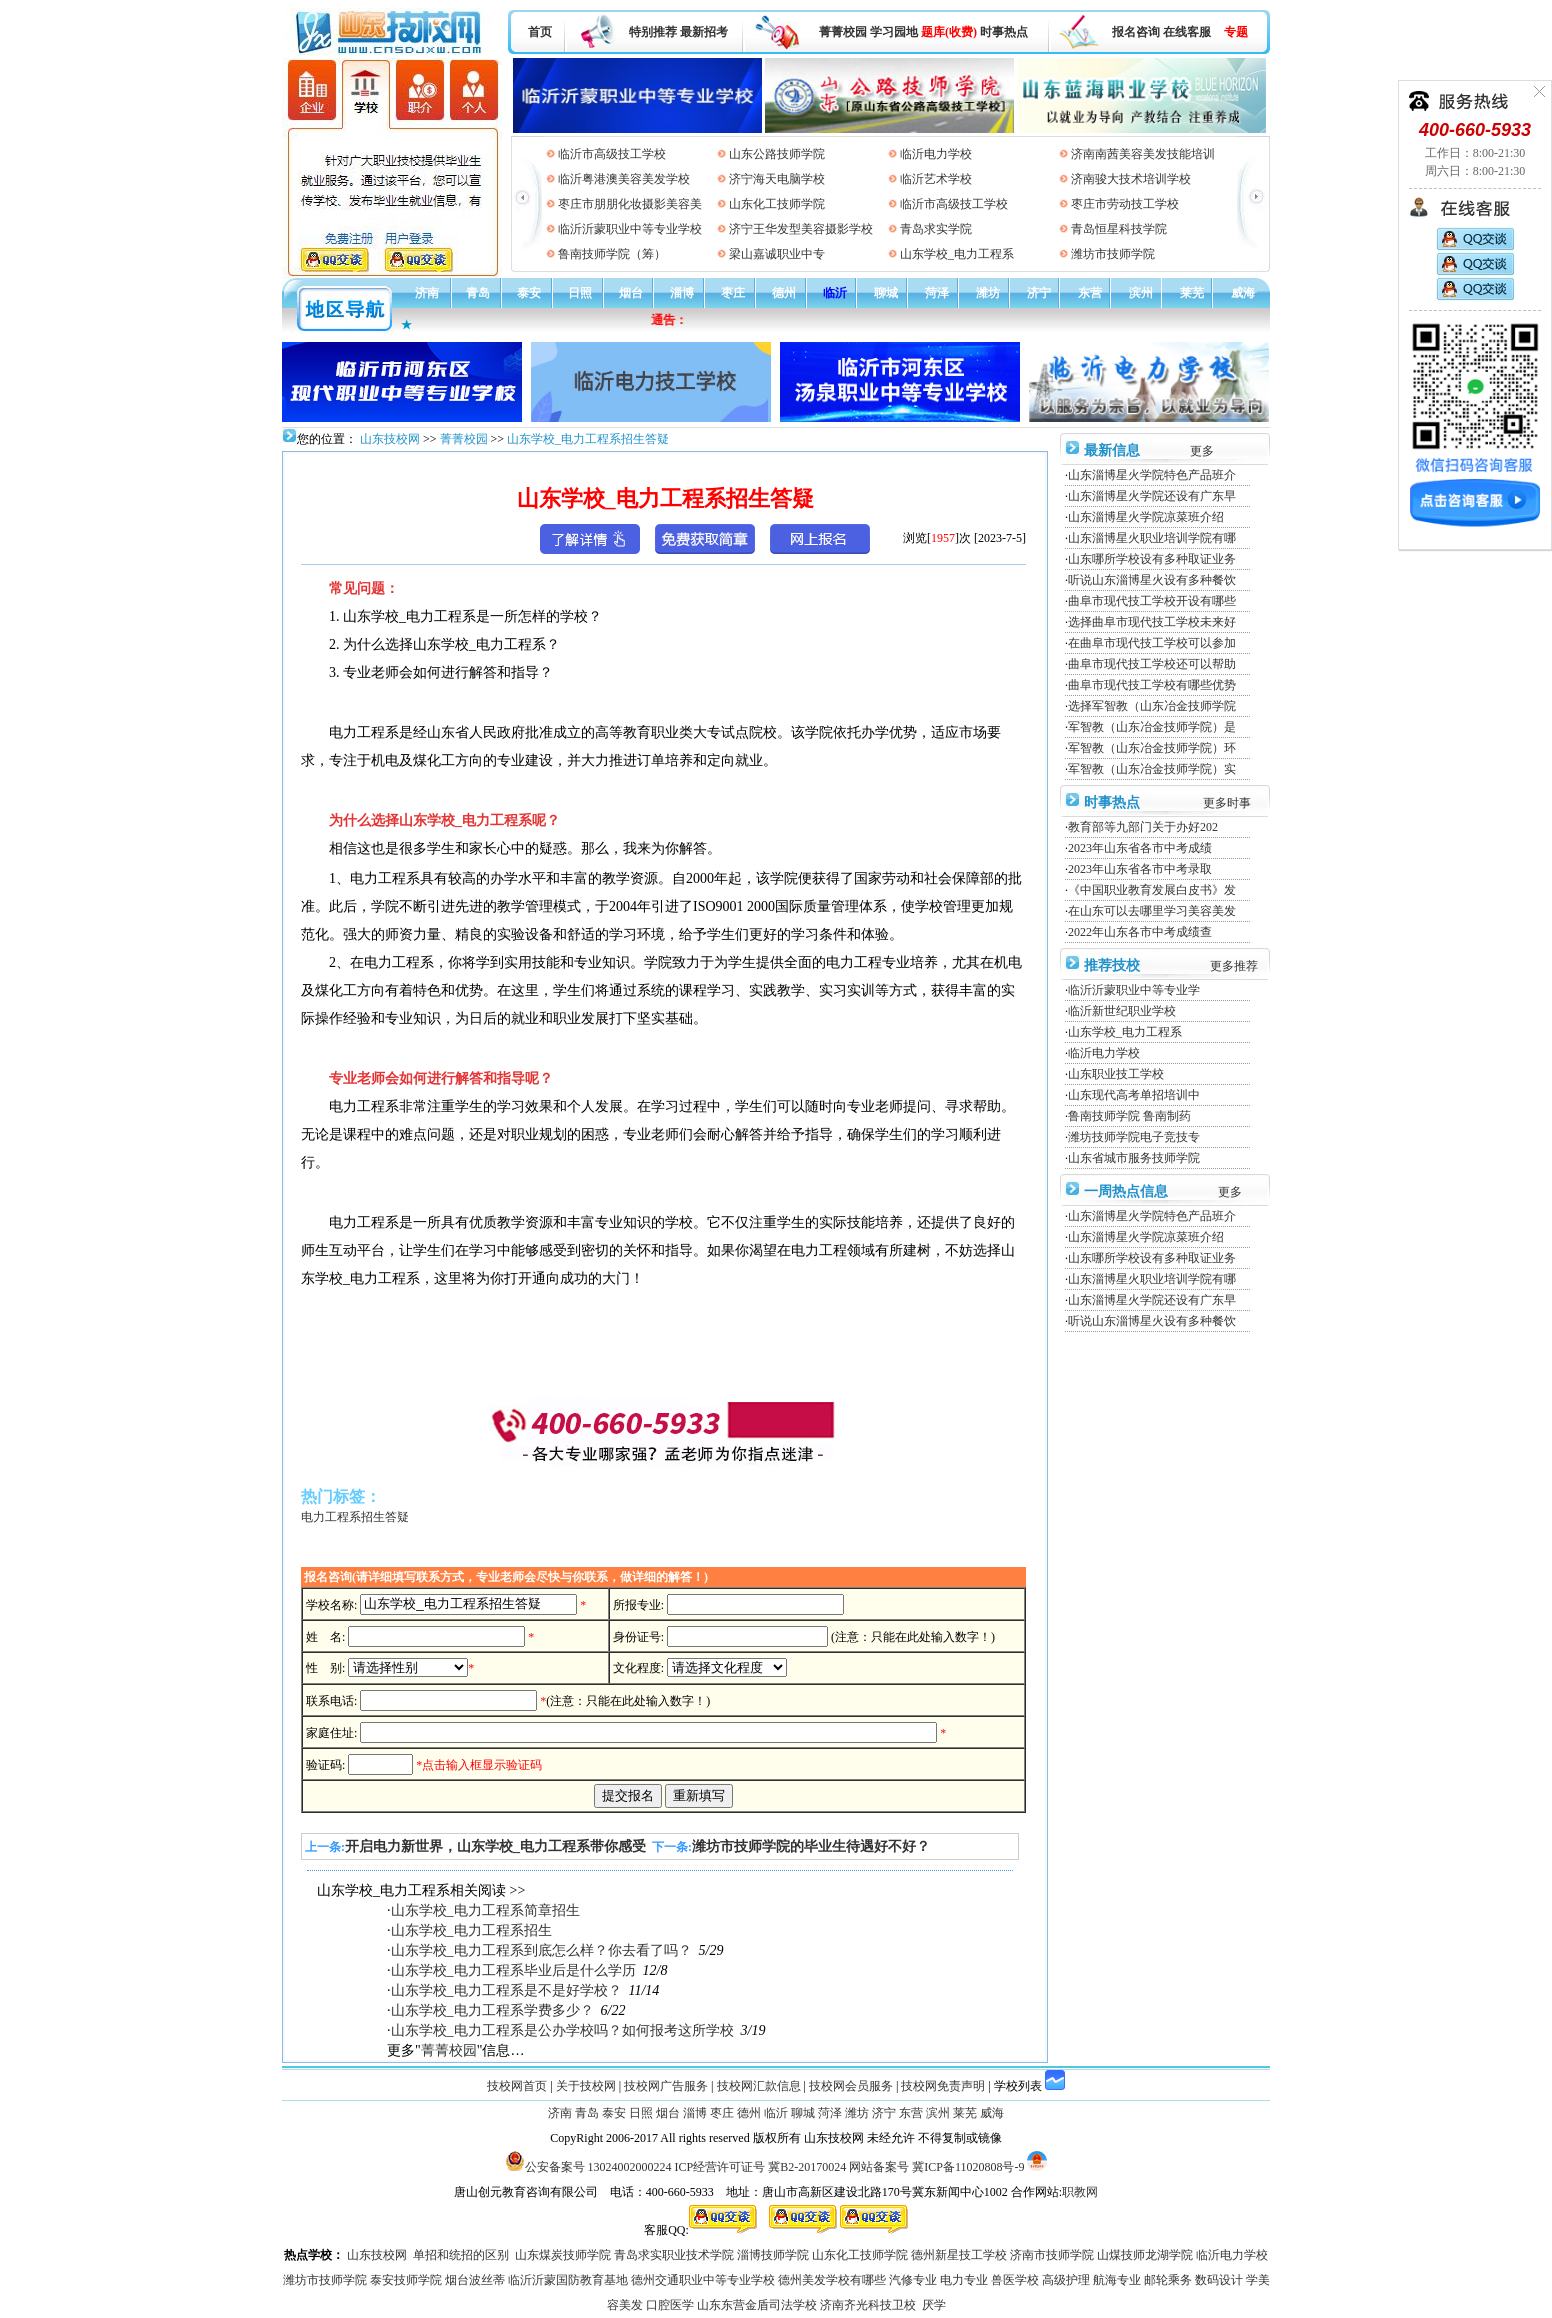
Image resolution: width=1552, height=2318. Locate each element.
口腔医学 (670, 2305)
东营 (1090, 293)
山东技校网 (388, 439)
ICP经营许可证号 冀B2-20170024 (761, 2167)
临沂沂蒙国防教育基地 (568, 2280)
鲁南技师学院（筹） (612, 254)
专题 (1236, 32)
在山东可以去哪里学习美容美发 (1152, 911)
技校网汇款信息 (759, 2086)
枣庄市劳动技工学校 (1125, 204)
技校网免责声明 (943, 2086)
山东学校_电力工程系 (957, 254)
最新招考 (704, 32)
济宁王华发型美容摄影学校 (801, 229)
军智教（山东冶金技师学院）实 (1152, 769)
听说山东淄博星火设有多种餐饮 (1152, 580)
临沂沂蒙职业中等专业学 (1134, 990)
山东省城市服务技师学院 (1134, 1158)
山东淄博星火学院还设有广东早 (1152, 496)
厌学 (934, 2305)
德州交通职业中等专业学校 (703, 2280)
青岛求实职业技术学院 (674, 2255)
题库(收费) (949, 32)
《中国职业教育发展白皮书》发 (1152, 890)
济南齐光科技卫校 (868, 2305)
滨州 (1141, 293)
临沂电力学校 (936, 154)
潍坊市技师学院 (1113, 254)
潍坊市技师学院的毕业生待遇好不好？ (811, 1846)
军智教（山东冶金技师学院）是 (1152, 727)
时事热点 (1004, 32)
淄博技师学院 (773, 2255)
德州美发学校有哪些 (832, 2280)
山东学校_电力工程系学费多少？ (492, 2010)
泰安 (529, 293)
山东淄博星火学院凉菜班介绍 (1146, 517)
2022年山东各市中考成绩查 (1140, 932)
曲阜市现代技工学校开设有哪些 (1152, 601)
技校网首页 (517, 2086)
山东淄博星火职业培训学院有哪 (1152, 538)
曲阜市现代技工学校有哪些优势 (1152, 685)
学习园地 (894, 32)
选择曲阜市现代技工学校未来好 (1152, 622)
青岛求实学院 (936, 229)
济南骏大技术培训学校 (1131, 179)
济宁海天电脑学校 (777, 179)
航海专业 (1117, 2280)
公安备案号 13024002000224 (598, 2167)
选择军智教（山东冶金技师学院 (1152, 706)
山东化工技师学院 (777, 204)
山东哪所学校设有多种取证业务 (1152, 559)
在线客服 (1187, 32)
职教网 (1080, 2192)
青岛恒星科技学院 (1119, 229)
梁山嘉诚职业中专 (777, 254)
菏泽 (937, 293)
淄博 (682, 293)
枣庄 (733, 293)
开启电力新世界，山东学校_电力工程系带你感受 (495, 1846)
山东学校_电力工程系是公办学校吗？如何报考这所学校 (562, 2030)
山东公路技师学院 (777, 154)
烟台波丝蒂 (475, 2280)
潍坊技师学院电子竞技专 (1134, 1137)
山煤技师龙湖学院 (1145, 2255)
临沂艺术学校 (936, 179)
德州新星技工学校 (959, 2255)
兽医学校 (1015, 2280)
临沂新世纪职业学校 (1122, 1011)
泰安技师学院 (406, 2280)
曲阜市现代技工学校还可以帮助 (1152, 664)
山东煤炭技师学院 (563, 2255)
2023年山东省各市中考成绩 (1140, 848)
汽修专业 (913, 2280)
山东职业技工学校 (1116, 1074)
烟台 (631, 293)
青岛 (478, 293)
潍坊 (988, 293)
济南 (427, 293)
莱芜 (1192, 293)
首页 (540, 32)
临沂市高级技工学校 (612, 154)
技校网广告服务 (666, 2086)
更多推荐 (1234, 966)
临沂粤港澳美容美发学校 (624, 179)
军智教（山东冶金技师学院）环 (1152, 748)
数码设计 (1219, 2280)
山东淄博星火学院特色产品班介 (1152, 475)
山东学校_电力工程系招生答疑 (588, 439)
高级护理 (1066, 2280)
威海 (1243, 293)
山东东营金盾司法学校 (757, 2305)
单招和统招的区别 (461, 2255)
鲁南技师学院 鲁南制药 (1129, 1116)
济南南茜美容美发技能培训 (1143, 154)
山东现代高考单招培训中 (1134, 1095)
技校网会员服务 (851, 2086)
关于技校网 (586, 2086)
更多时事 (1227, 803)
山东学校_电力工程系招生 (471, 1930)
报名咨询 (1136, 32)
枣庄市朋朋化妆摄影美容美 (630, 204)
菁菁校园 (843, 32)
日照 (580, 293)
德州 (784, 293)
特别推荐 (653, 32)
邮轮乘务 (1168, 2280)
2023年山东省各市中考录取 (1140, 869)
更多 (1202, 451)
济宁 (1039, 293)
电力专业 (964, 2280)
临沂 (835, 293)
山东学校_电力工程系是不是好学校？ (506, 1990)
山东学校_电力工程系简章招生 (485, 1910)
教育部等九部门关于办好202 (1143, 827)
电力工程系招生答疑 (355, 1517)
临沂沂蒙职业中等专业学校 (630, 229)
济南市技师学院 (1052, 2255)
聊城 (886, 293)
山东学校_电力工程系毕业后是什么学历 (513, 1970)
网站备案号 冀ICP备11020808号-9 (936, 2167)
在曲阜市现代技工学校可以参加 (1152, 643)
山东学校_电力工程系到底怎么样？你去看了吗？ (541, 1950)
